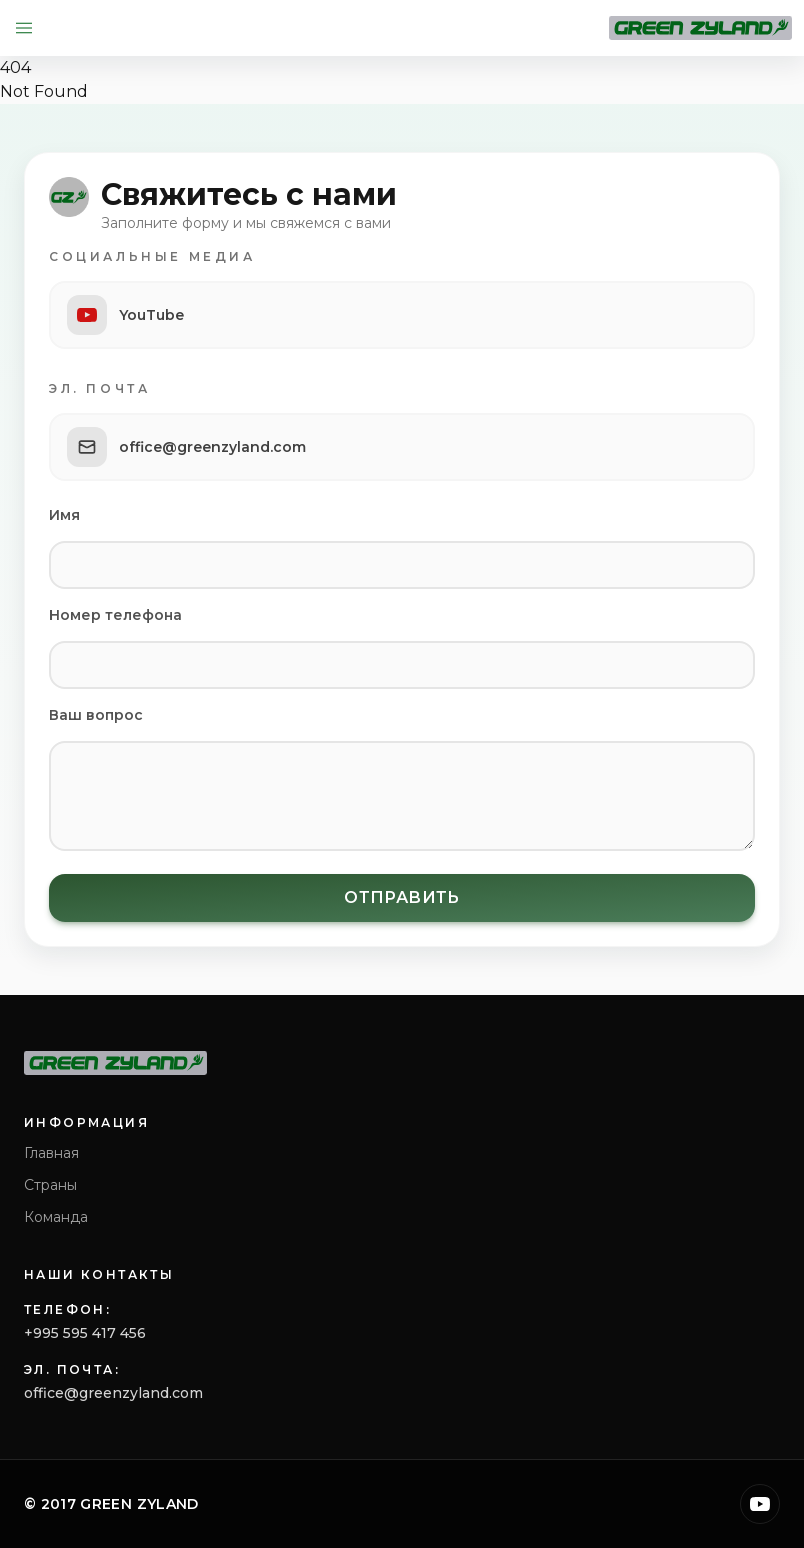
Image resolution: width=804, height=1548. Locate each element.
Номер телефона (115, 615)
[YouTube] (760, 1504)
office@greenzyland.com (113, 1393)
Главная (51, 1153)
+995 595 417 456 (85, 1333)
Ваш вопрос (96, 715)
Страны (50, 1185)
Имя (64, 515)
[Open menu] (24, 28)
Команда (56, 1217)
